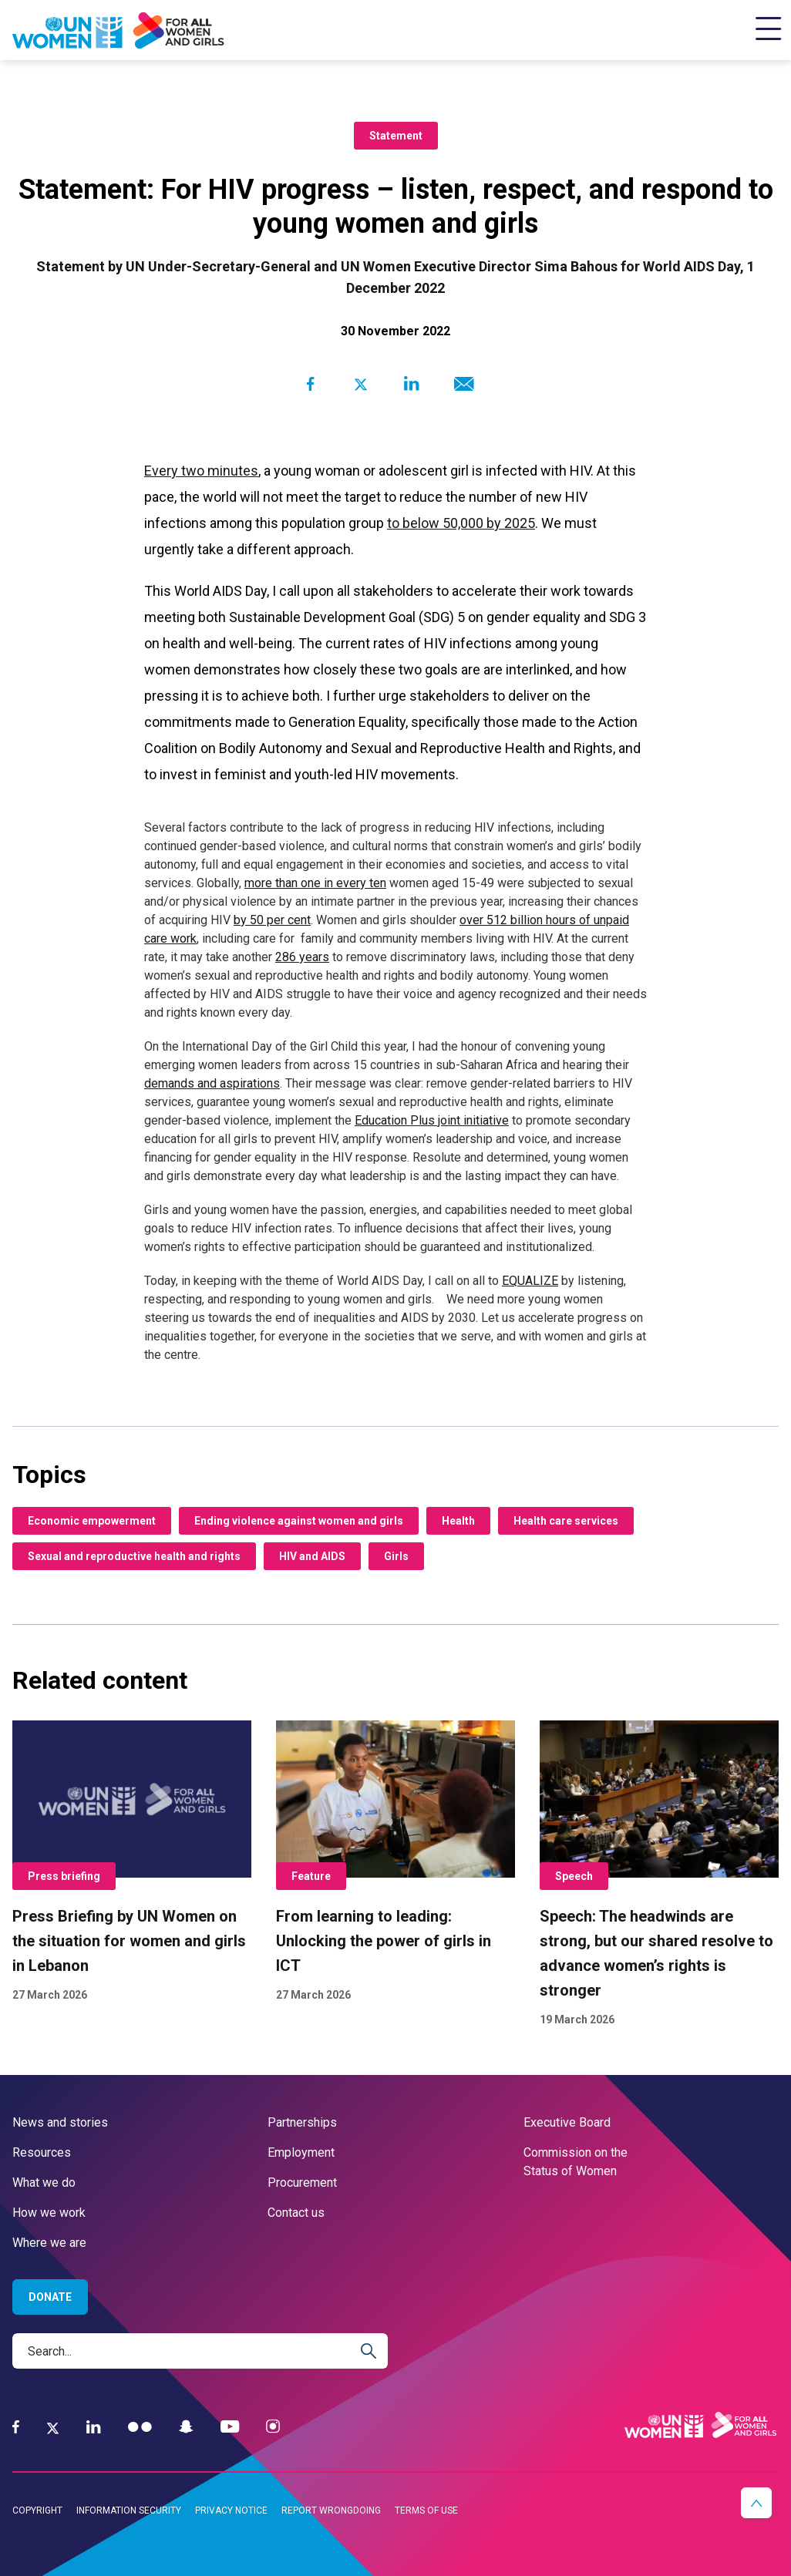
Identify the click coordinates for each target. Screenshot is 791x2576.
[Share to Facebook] (310, 384)
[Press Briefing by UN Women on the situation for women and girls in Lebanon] (131, 1862)
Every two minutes (201, 470)
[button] (756, 2502)
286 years (302, 957)
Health (458, 1521)
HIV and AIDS (312, 1556)
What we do (44, 2182)
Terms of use (426, 2510)
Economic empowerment (92, 1521)
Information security (128, 2510)
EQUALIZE (530, 1280)
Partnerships (302, 2122)
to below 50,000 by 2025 (461, 523)
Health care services (565, 1521)
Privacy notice (231, 2510)
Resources (41, 2152)
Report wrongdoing (331, 2510)
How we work (49, 2212)
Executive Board (567, 2122)
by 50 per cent (272, 920)
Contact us (296, 2212)
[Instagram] (273, 2427)
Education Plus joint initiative (432, 1120)
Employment (301, 2152)
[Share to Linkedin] (411, 384)
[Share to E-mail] (461, 384)
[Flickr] (140, 2427)
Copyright (37, 2510)
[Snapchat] (186, 2427)
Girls (396, 1556)
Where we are (49, 2242)
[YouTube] (229, 2427)
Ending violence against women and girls (298, 1521)
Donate (50, 2297)
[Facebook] (15, 2427)
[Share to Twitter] (360, 384)
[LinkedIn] (93, 2427)
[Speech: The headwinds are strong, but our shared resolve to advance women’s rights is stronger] (659, 1874)
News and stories (60, 2122)
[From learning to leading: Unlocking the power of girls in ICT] (395, 1862)
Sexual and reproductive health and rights (134, 1556)
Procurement (302, 2182)
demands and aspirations (212, 1083)
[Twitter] (52, 2427)
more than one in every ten (315, 883)
